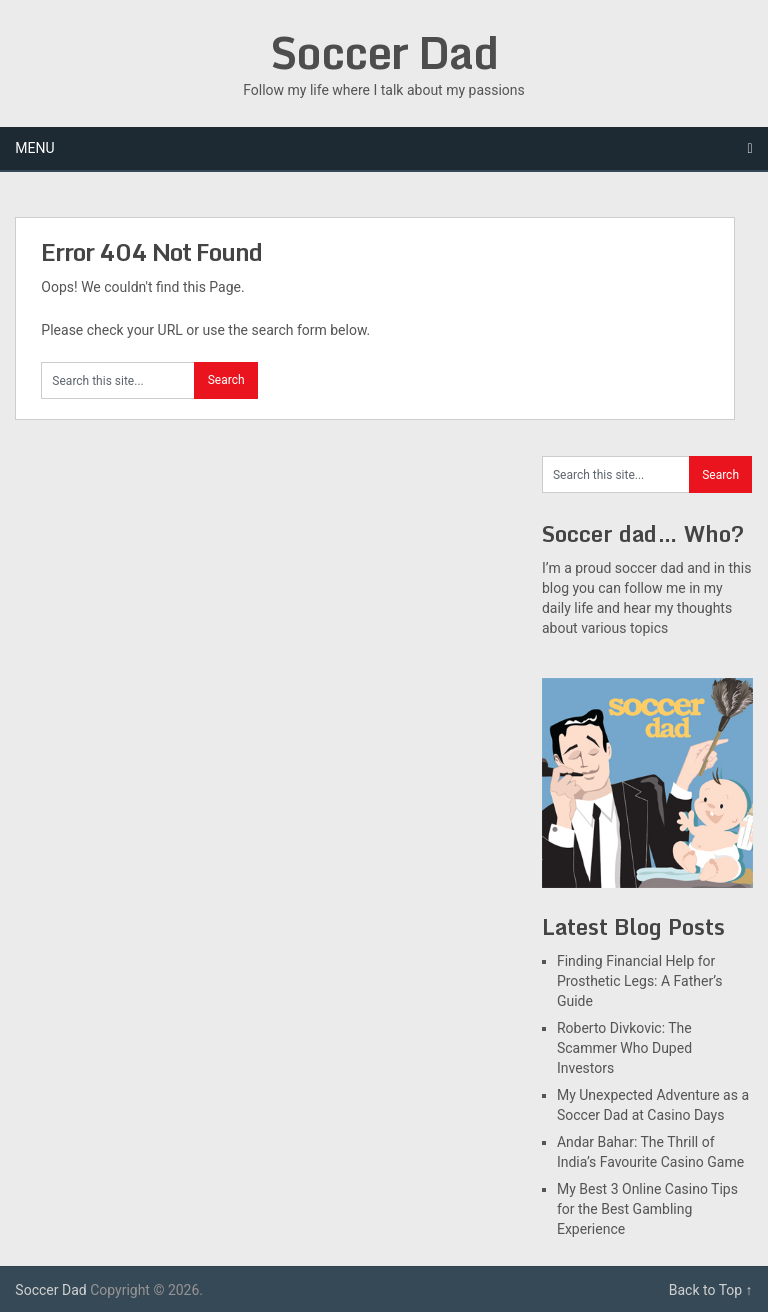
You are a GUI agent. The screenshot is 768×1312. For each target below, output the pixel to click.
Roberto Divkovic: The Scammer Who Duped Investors (624, 1048)
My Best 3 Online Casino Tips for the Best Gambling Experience (647, 1209)
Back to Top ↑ (711, 1290)
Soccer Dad (384, 52)
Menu (34, 148)
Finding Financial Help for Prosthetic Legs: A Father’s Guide (640, 981)
